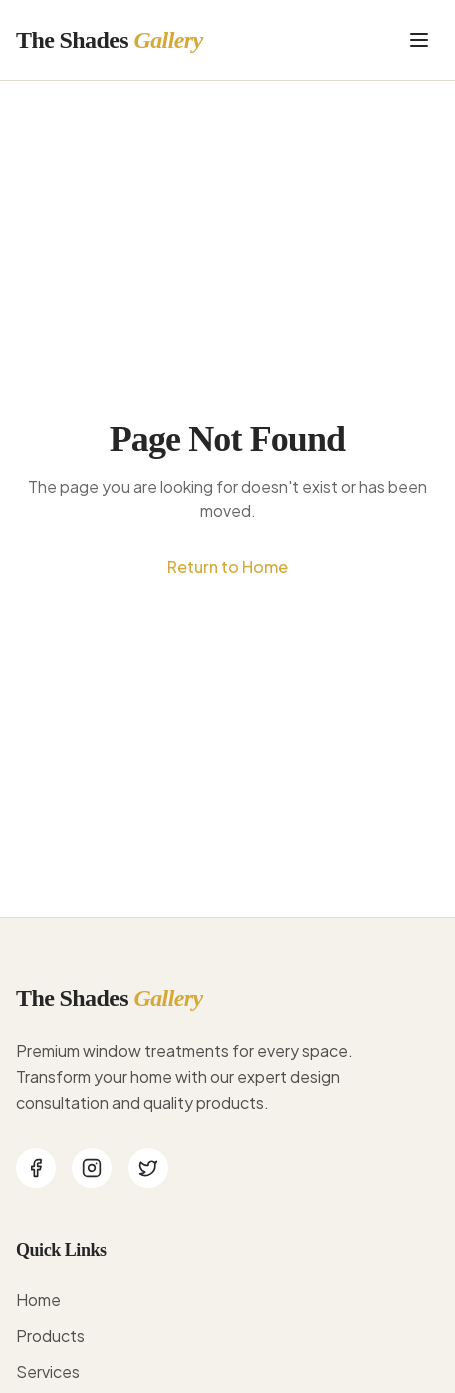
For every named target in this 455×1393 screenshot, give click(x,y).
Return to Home (227, 566)
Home (38, 1299)
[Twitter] (148, 1168)
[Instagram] (92, 1168)
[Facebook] (36, 1168)
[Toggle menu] (419, 40)
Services (48, 1371)
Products (50, 1335)
